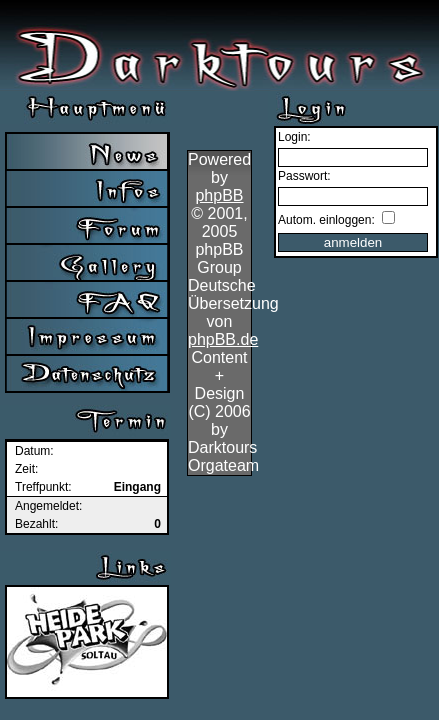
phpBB (219, 195)
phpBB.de (223, 339)
